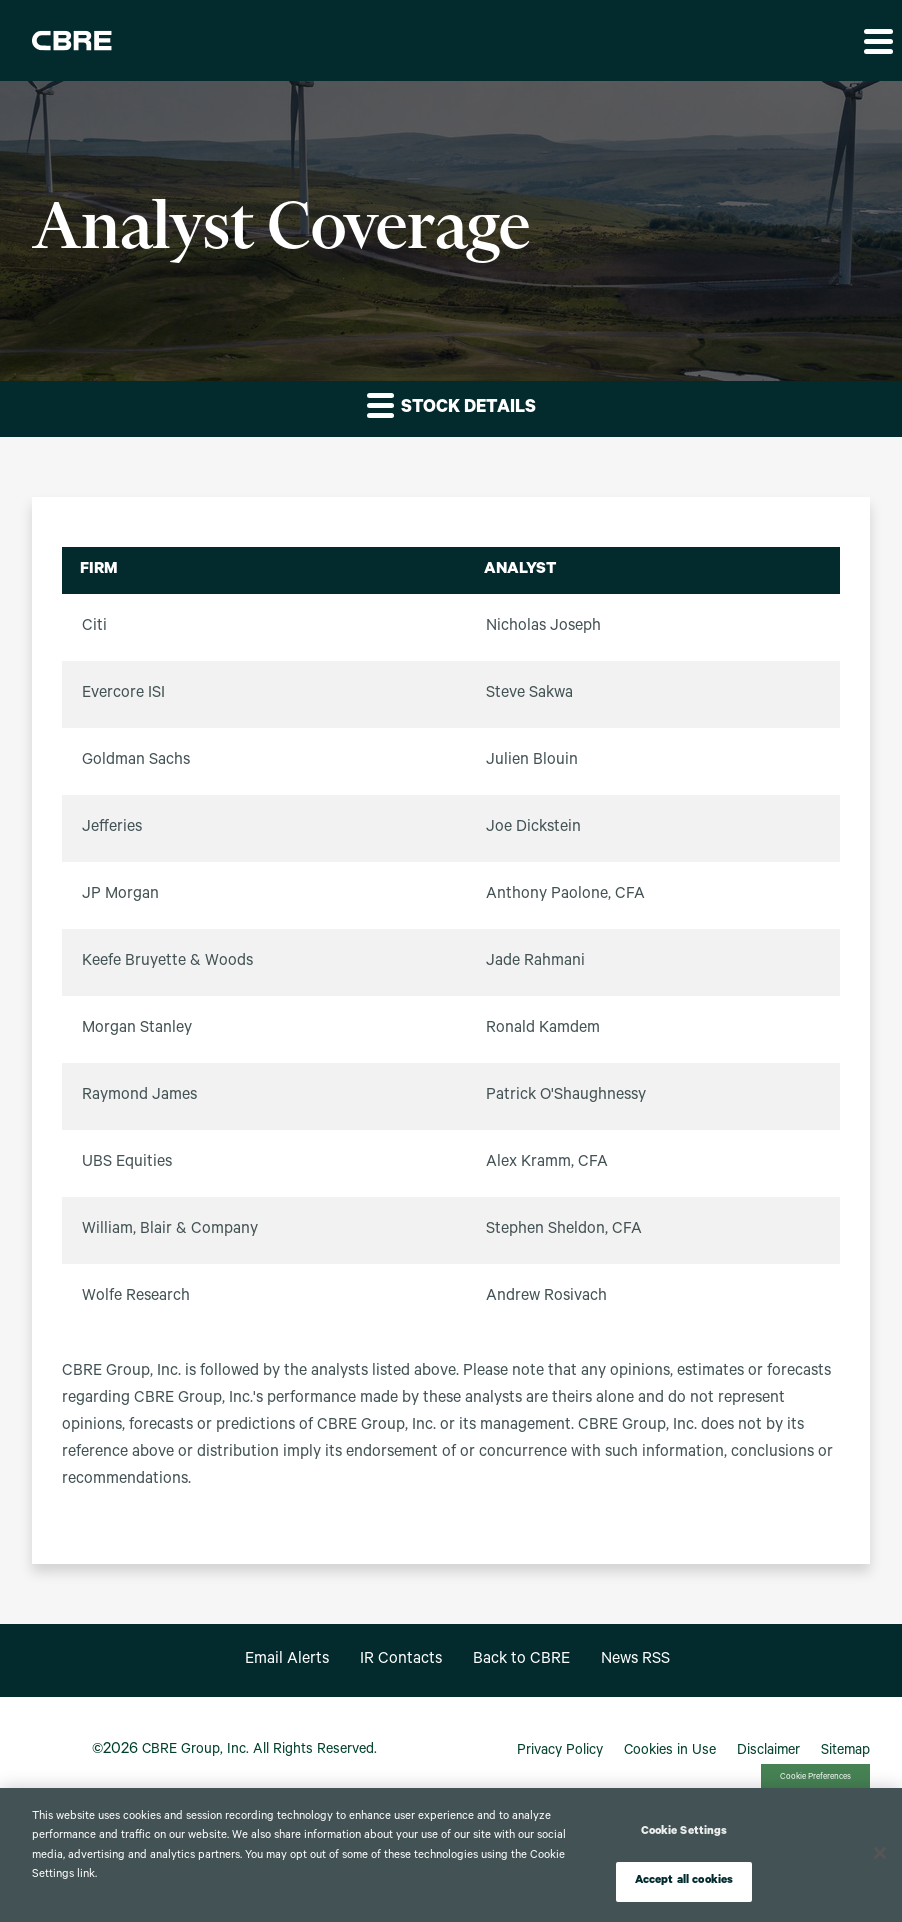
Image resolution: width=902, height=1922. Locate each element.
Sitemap (845, 1752)
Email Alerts (287, 1660)
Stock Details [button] (451, 405)
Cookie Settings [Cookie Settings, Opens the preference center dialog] (684, 1832)
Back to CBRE (521, 1660)
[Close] (880, 1853)
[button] (877, 41)
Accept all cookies (684, 1881)
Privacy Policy (560, 1752)
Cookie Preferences (815, 1777)
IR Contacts (401, 1660)
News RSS (635, 1660)
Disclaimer (768, 1752)
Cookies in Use (670, 1752)
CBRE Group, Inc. (195, 1751)
